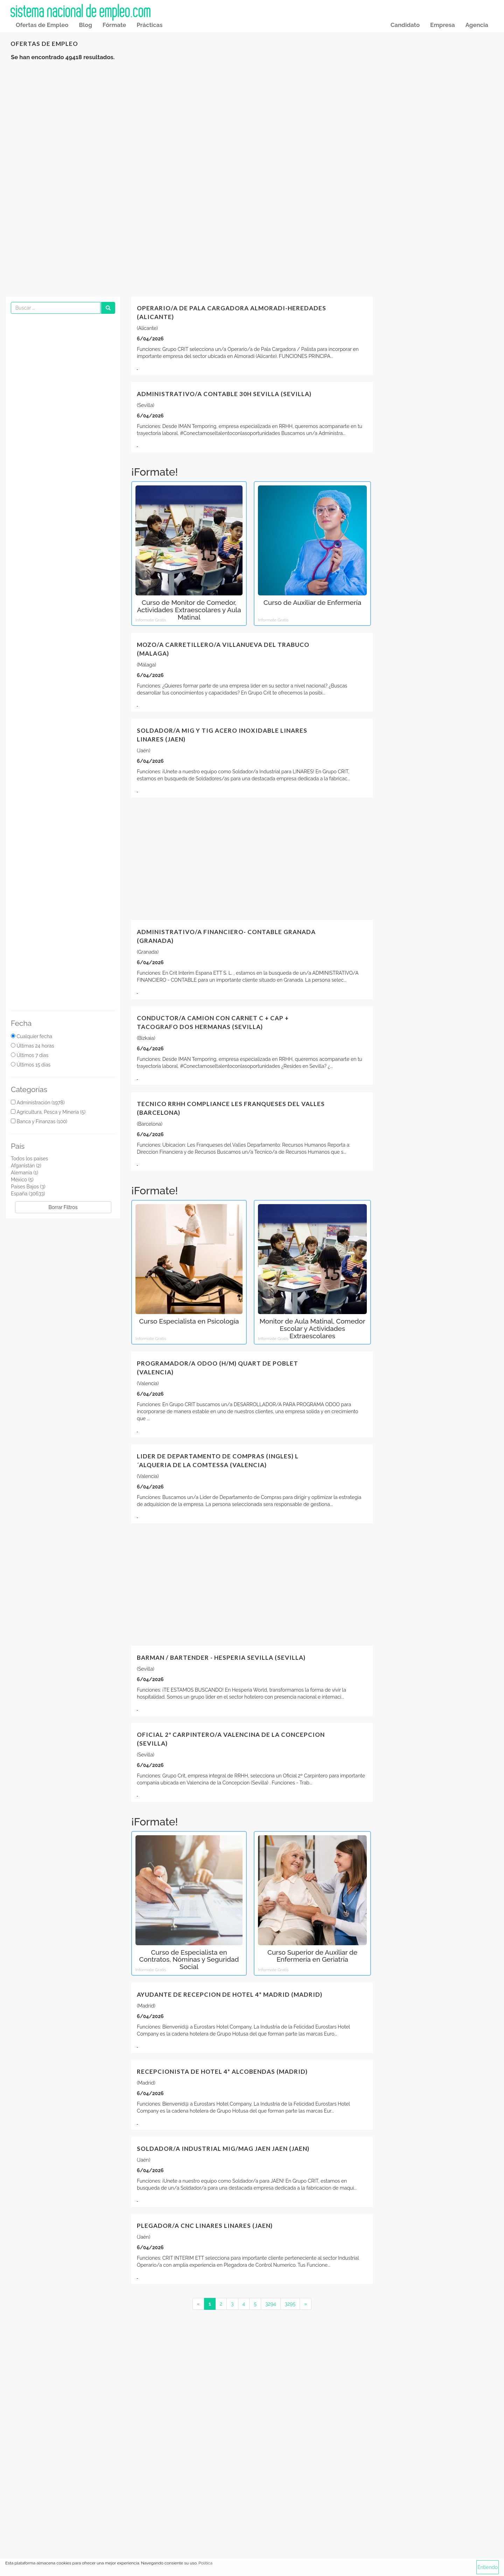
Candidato (405, 24)
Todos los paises (29, 1158)
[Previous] (198, 2304)
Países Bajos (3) (28, 1186)
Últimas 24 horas (35, 1046)
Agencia (476, 24)
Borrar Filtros (63, 1207)
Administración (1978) (40, 1102)
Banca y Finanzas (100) (41, 1121)
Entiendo (487, 2567)
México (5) (22, 1179)
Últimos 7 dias (32, 1055)
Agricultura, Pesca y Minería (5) (50, 1112)
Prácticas (149, 24)
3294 (270, 2304)
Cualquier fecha (34, 1036)
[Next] (306, 2304)
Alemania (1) (24, 1172)
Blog (85, 24)
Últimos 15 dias (33, 1065)
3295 (290, 2304)
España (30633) (28, 1193)
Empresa (442, 24)
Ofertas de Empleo (42, 24)
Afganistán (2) (26, 1165)
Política (205, 2563)
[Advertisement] (252, 123)
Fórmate (114, 24)
